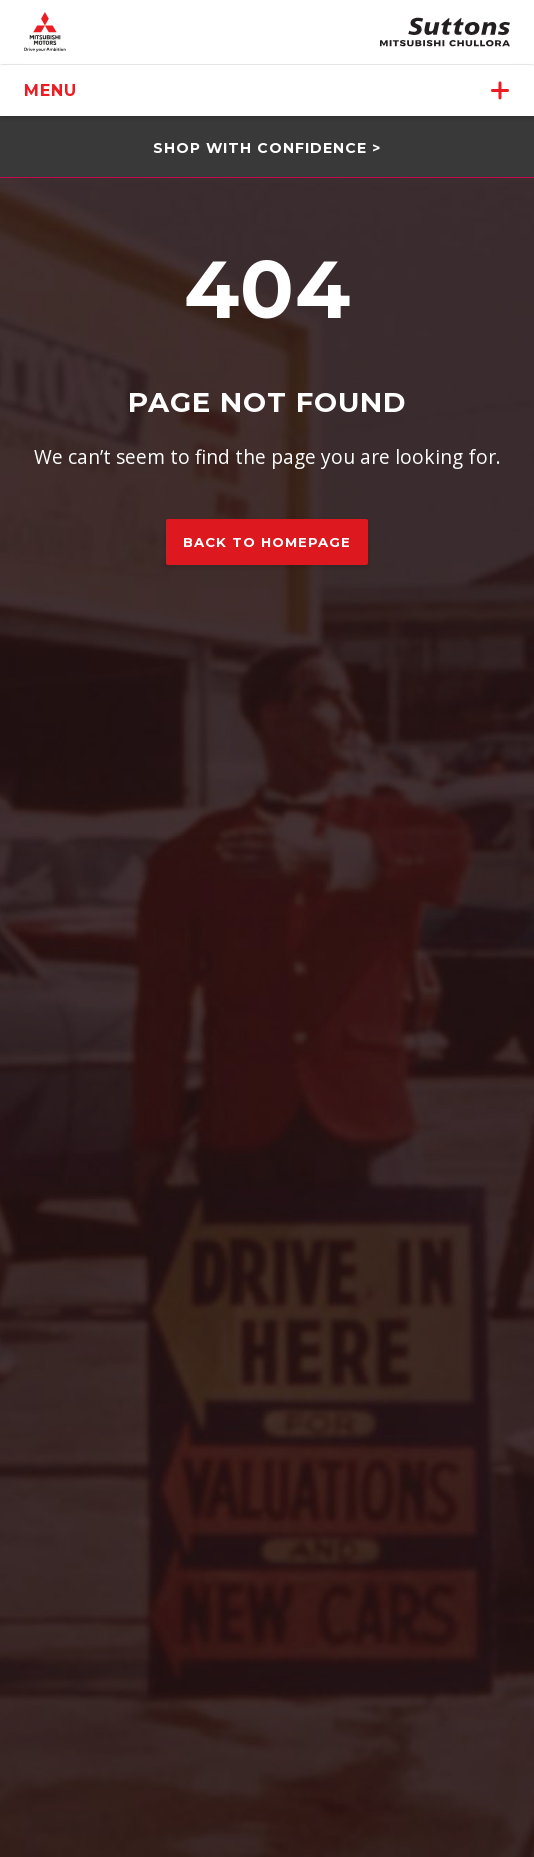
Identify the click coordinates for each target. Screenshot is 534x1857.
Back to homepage (267, 542)
